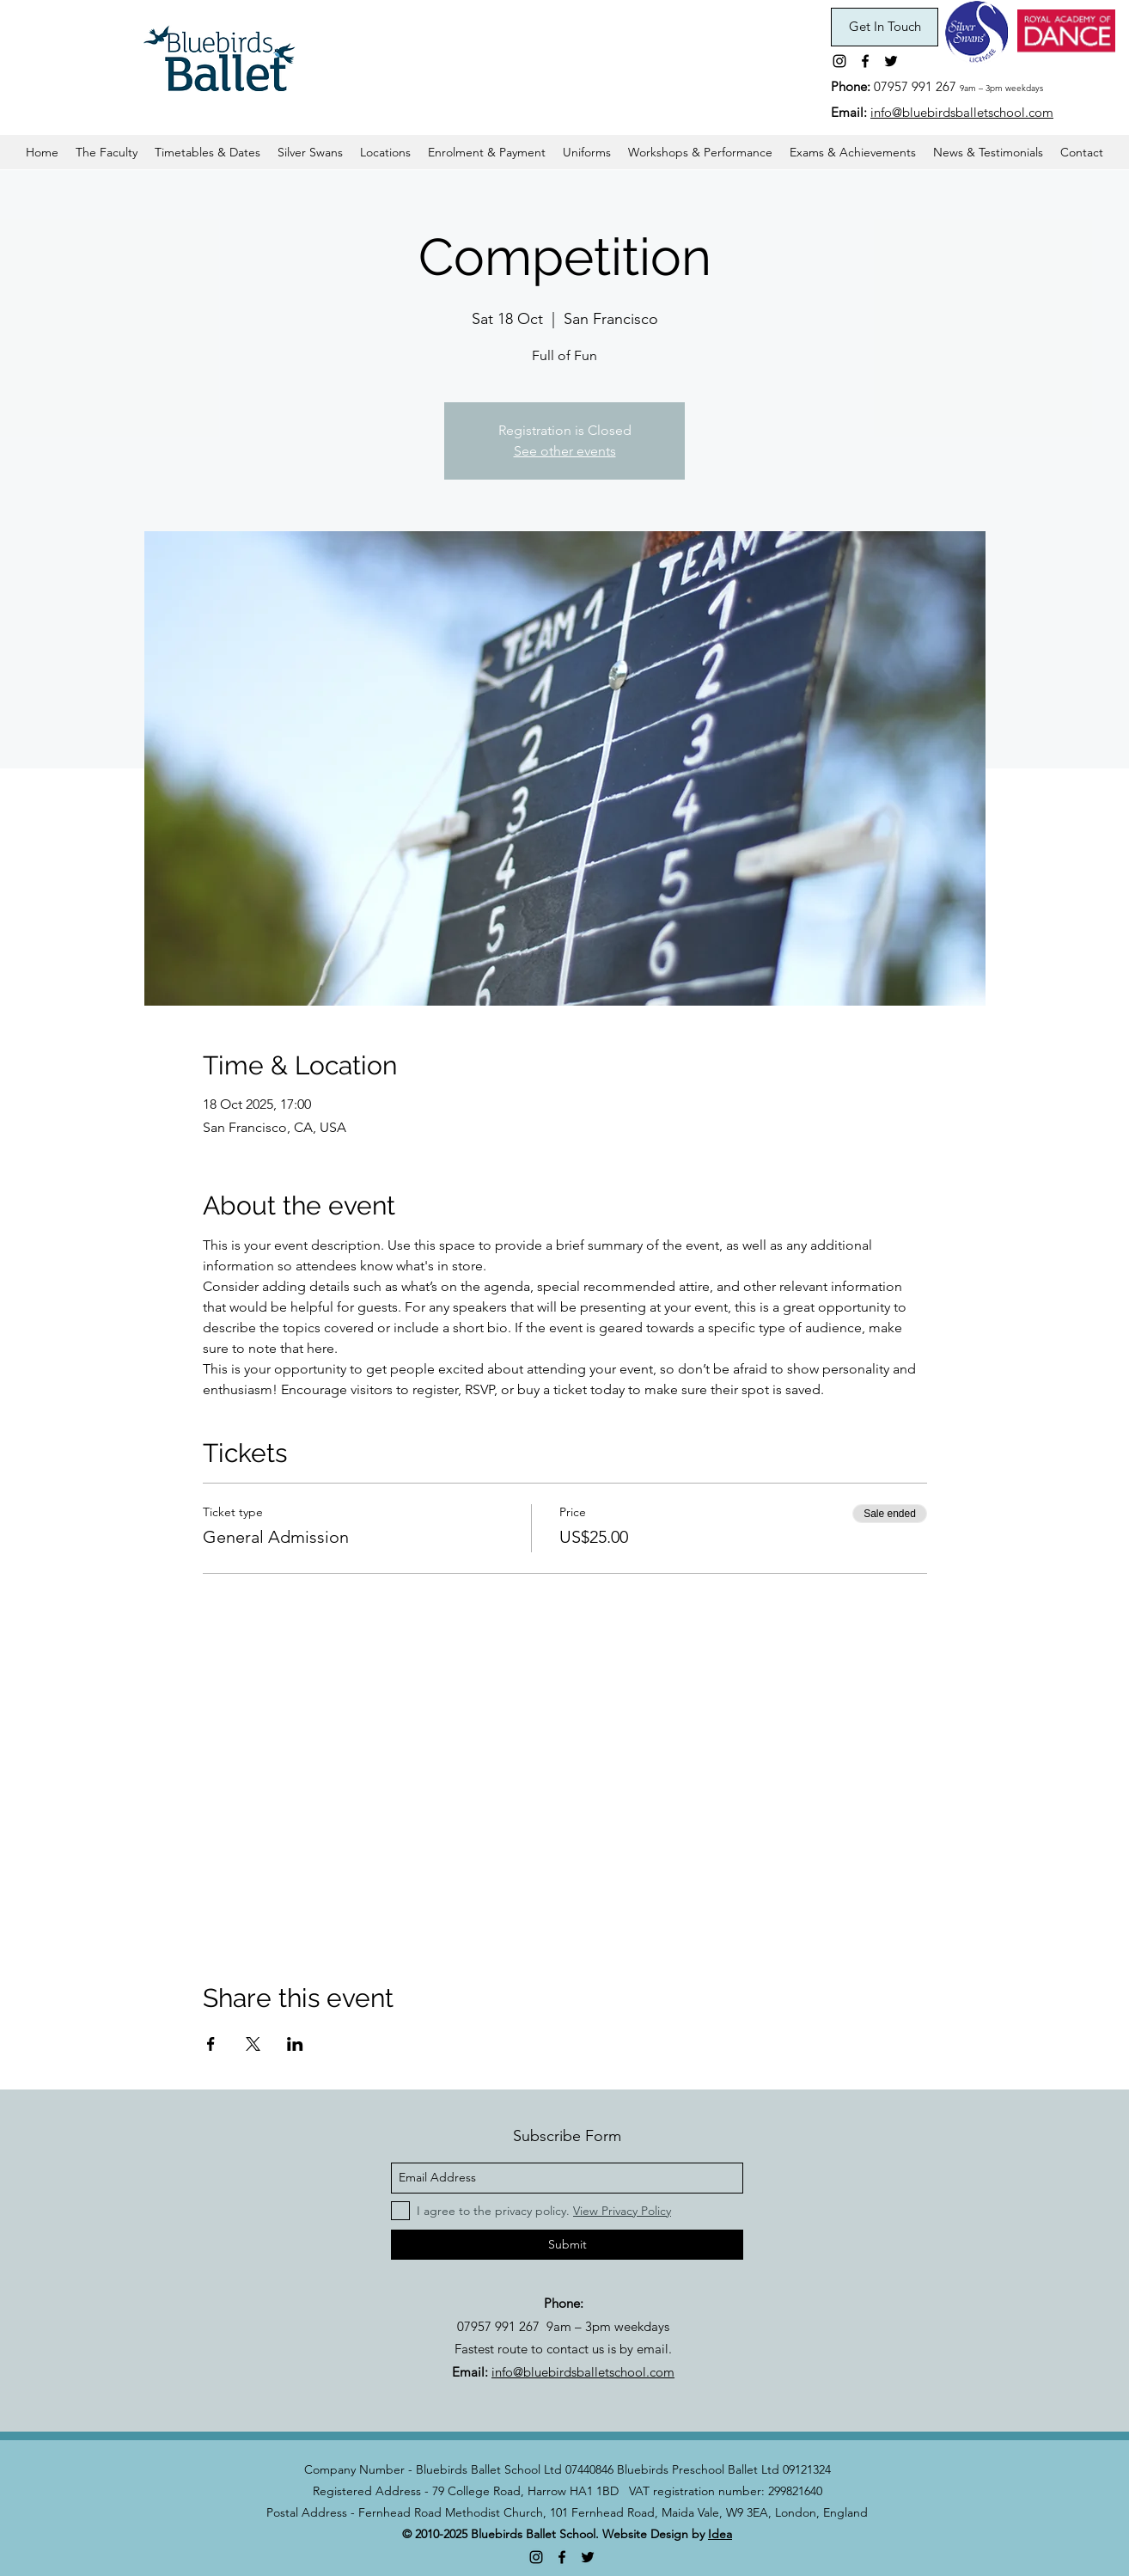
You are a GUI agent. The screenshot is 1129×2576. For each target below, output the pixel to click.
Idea (720, 2534)
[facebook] (865, 61)
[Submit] (567, 2245)
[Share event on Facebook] (211, 2044)
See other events (565, 451)
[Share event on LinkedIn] (295, 2044)
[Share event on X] (253, 2044)
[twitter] (891, 61)
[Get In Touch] (884, 27)
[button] (207, 152)
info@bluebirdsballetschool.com (961, 112)
